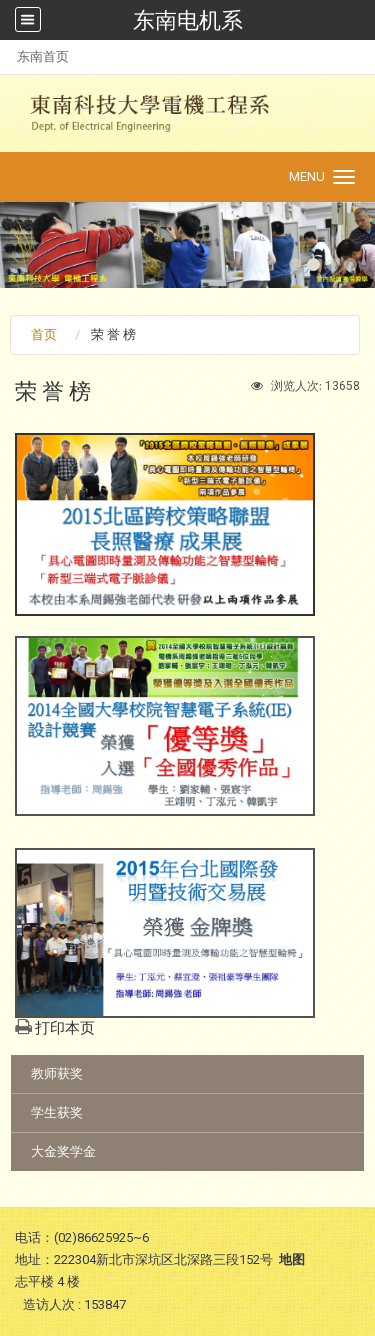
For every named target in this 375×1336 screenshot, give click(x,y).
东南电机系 (188, 20)
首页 (44, 334)
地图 (292, 1259)
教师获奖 (57, 1073)
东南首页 (43, 56)
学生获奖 (57, 1112)
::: (6, 56)
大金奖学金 (63, 1151)
